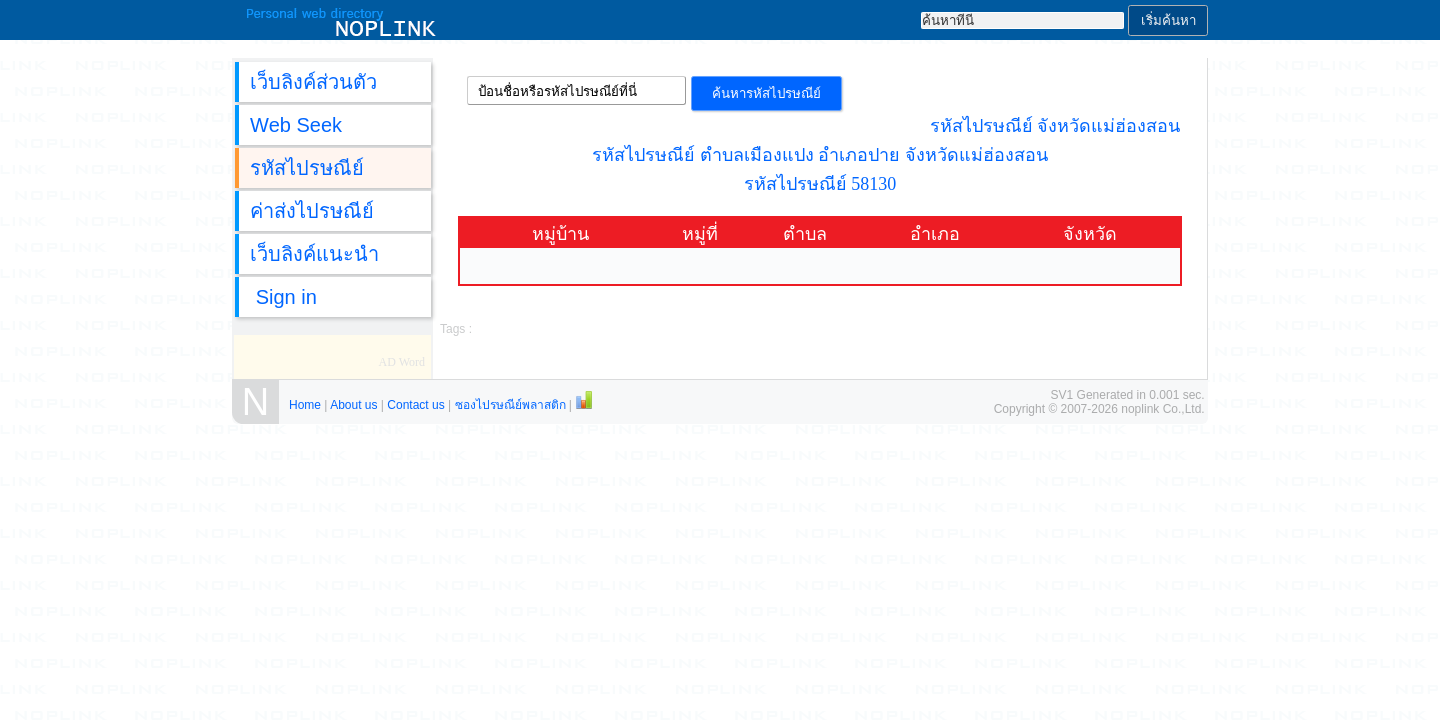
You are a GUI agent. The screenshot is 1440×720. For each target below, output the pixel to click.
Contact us (415, 405)
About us (353, 405)
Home (305, 405)
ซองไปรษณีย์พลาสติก (510, 405)
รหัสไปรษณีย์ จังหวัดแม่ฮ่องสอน (1055, 126)
